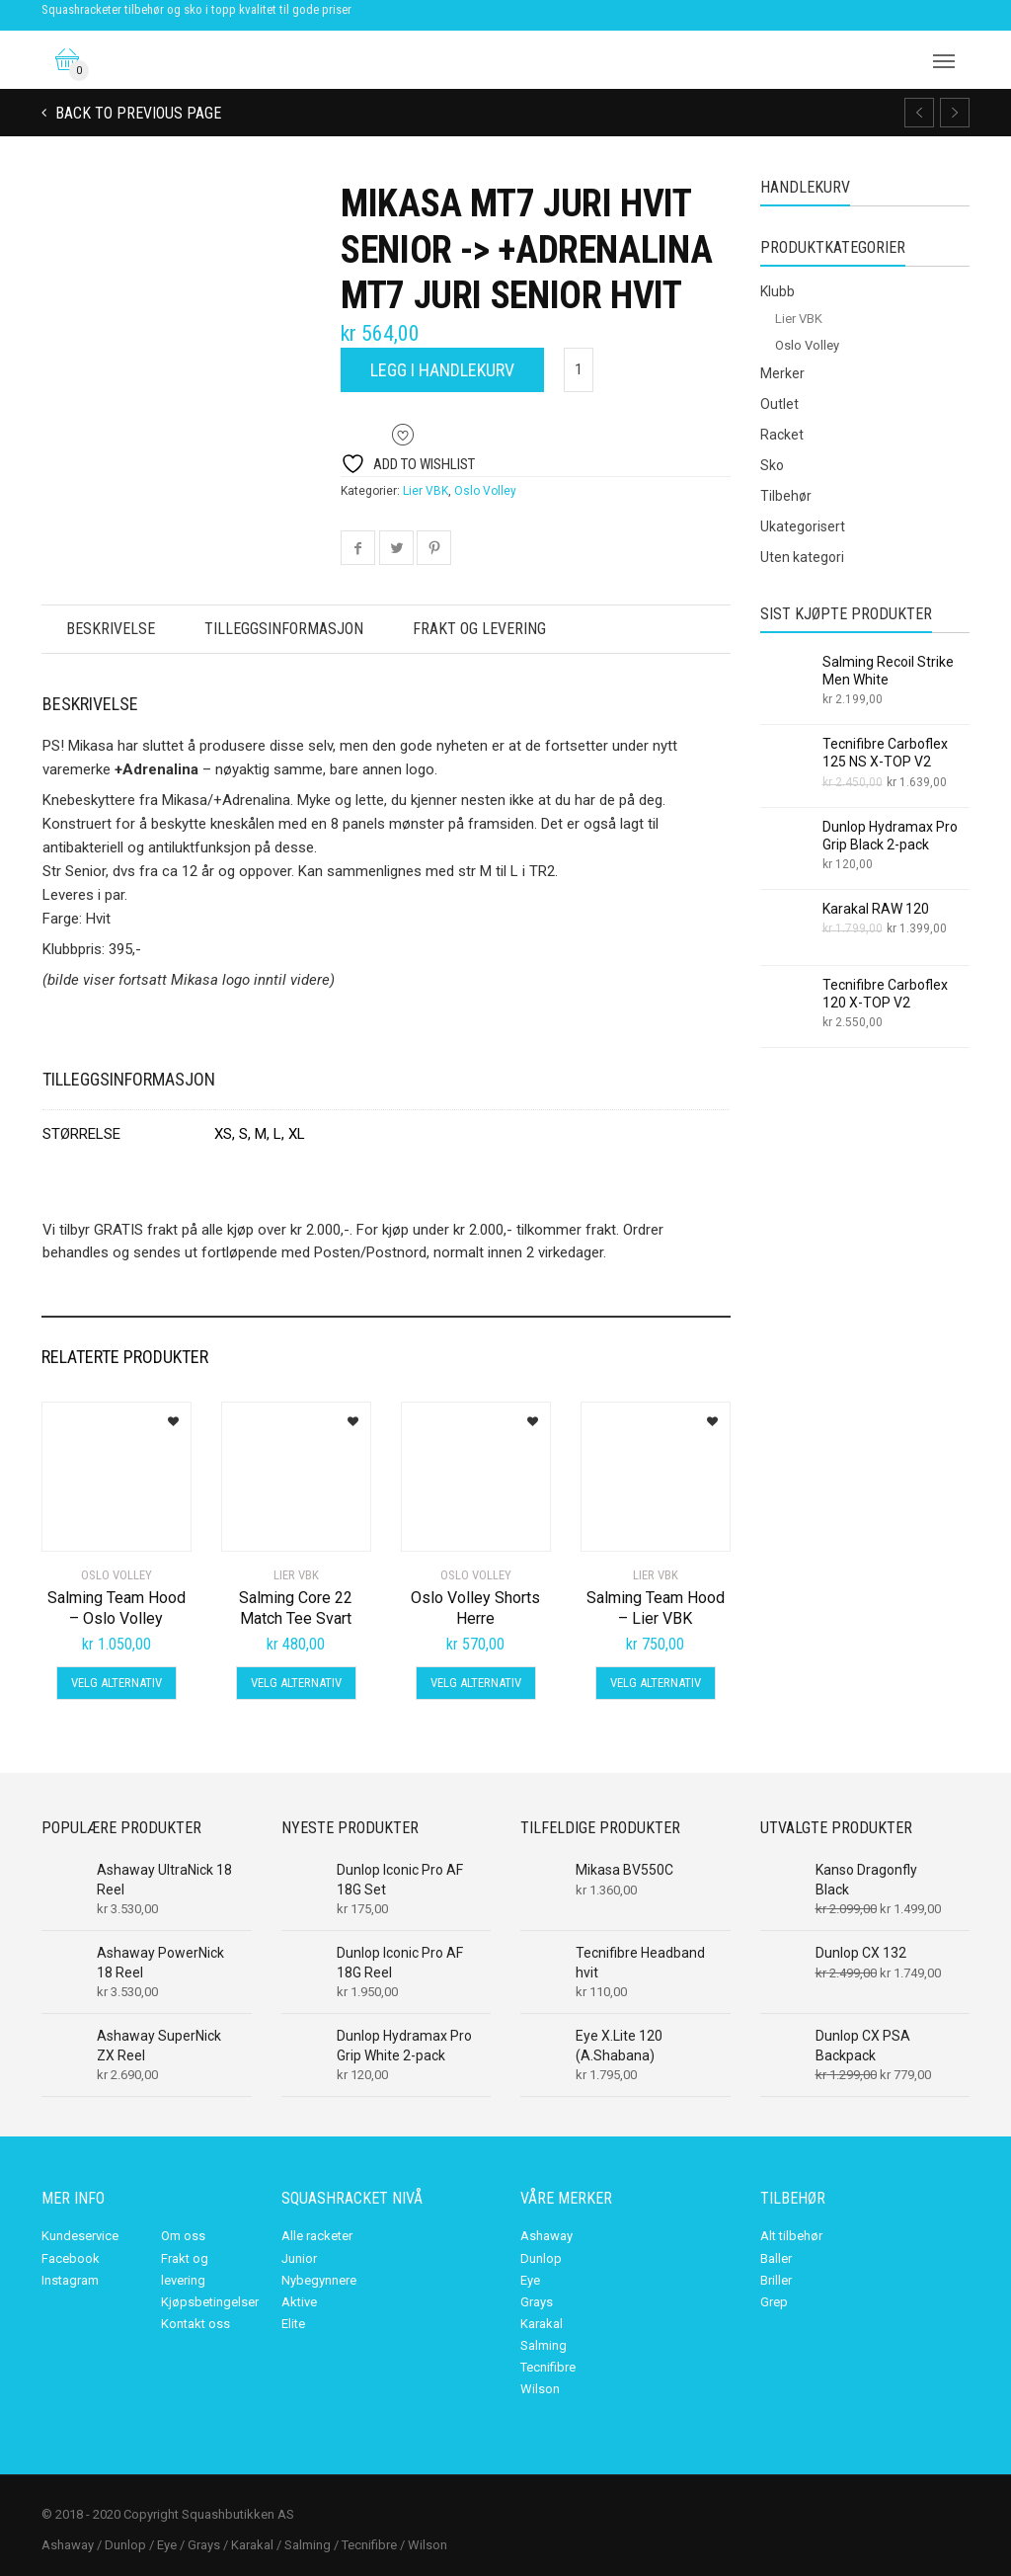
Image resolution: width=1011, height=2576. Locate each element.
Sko (772, 465)
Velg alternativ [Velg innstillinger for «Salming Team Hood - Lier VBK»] (655, 1682)
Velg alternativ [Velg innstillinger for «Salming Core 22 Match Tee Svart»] (296, 1682)
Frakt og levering (484, 628)
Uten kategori (802, 557)
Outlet (779, 404)
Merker (782, 373)
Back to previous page (136, 113)
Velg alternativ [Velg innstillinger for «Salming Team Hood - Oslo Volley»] (116, 1682)
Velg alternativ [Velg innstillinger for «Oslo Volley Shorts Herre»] (475, 1682)
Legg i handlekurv (442, 370)
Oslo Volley (485, 491)
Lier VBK (425, 491)
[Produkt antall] (578, 370)
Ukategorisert (802, 526)
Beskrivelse (111, 628)
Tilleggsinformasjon (286, 628)
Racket (782, 435)
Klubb (777, 291)
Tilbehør (786, 496)
